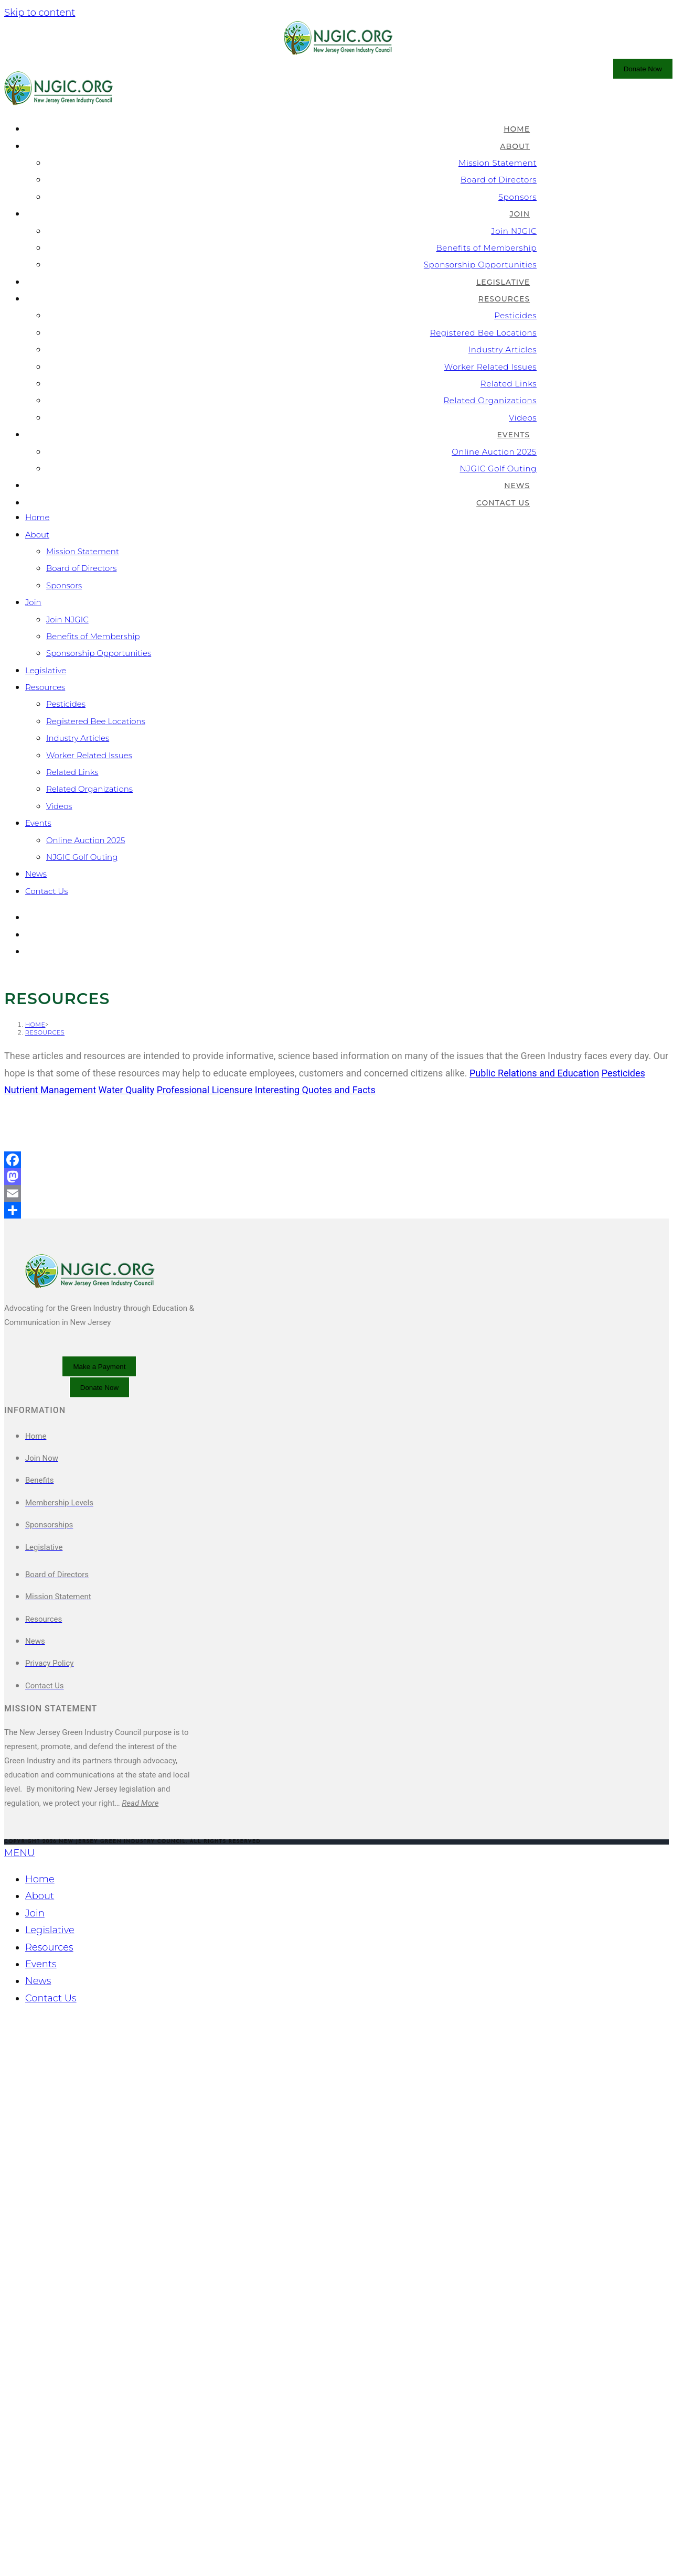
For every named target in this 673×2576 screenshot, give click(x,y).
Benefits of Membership (93, 636)
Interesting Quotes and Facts (315, 1550)
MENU (19, 2313)
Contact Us (46, 891)
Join (33, 602)
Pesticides (66, 704)
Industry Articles (77, 738)
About (37, 535)
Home (37, 517)
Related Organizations (89, 789)
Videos (59, 806)
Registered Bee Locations (95, 721)
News (36, 874)
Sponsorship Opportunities (98, 653)
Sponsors (64, 585)
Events (38, 823)
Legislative (45, 670)
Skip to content (39, 12)
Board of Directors (81, 568)
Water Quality (127, 1550)
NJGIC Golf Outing (81, 857)
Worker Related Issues (89, 755)
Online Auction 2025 (85, 840)
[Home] (35, 1485)
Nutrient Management (50, 1550)
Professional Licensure (205, 1550)
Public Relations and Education (534, 1533)
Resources (45, 687)
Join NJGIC (67, 619)
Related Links (72, 772)
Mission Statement (82, 551)
